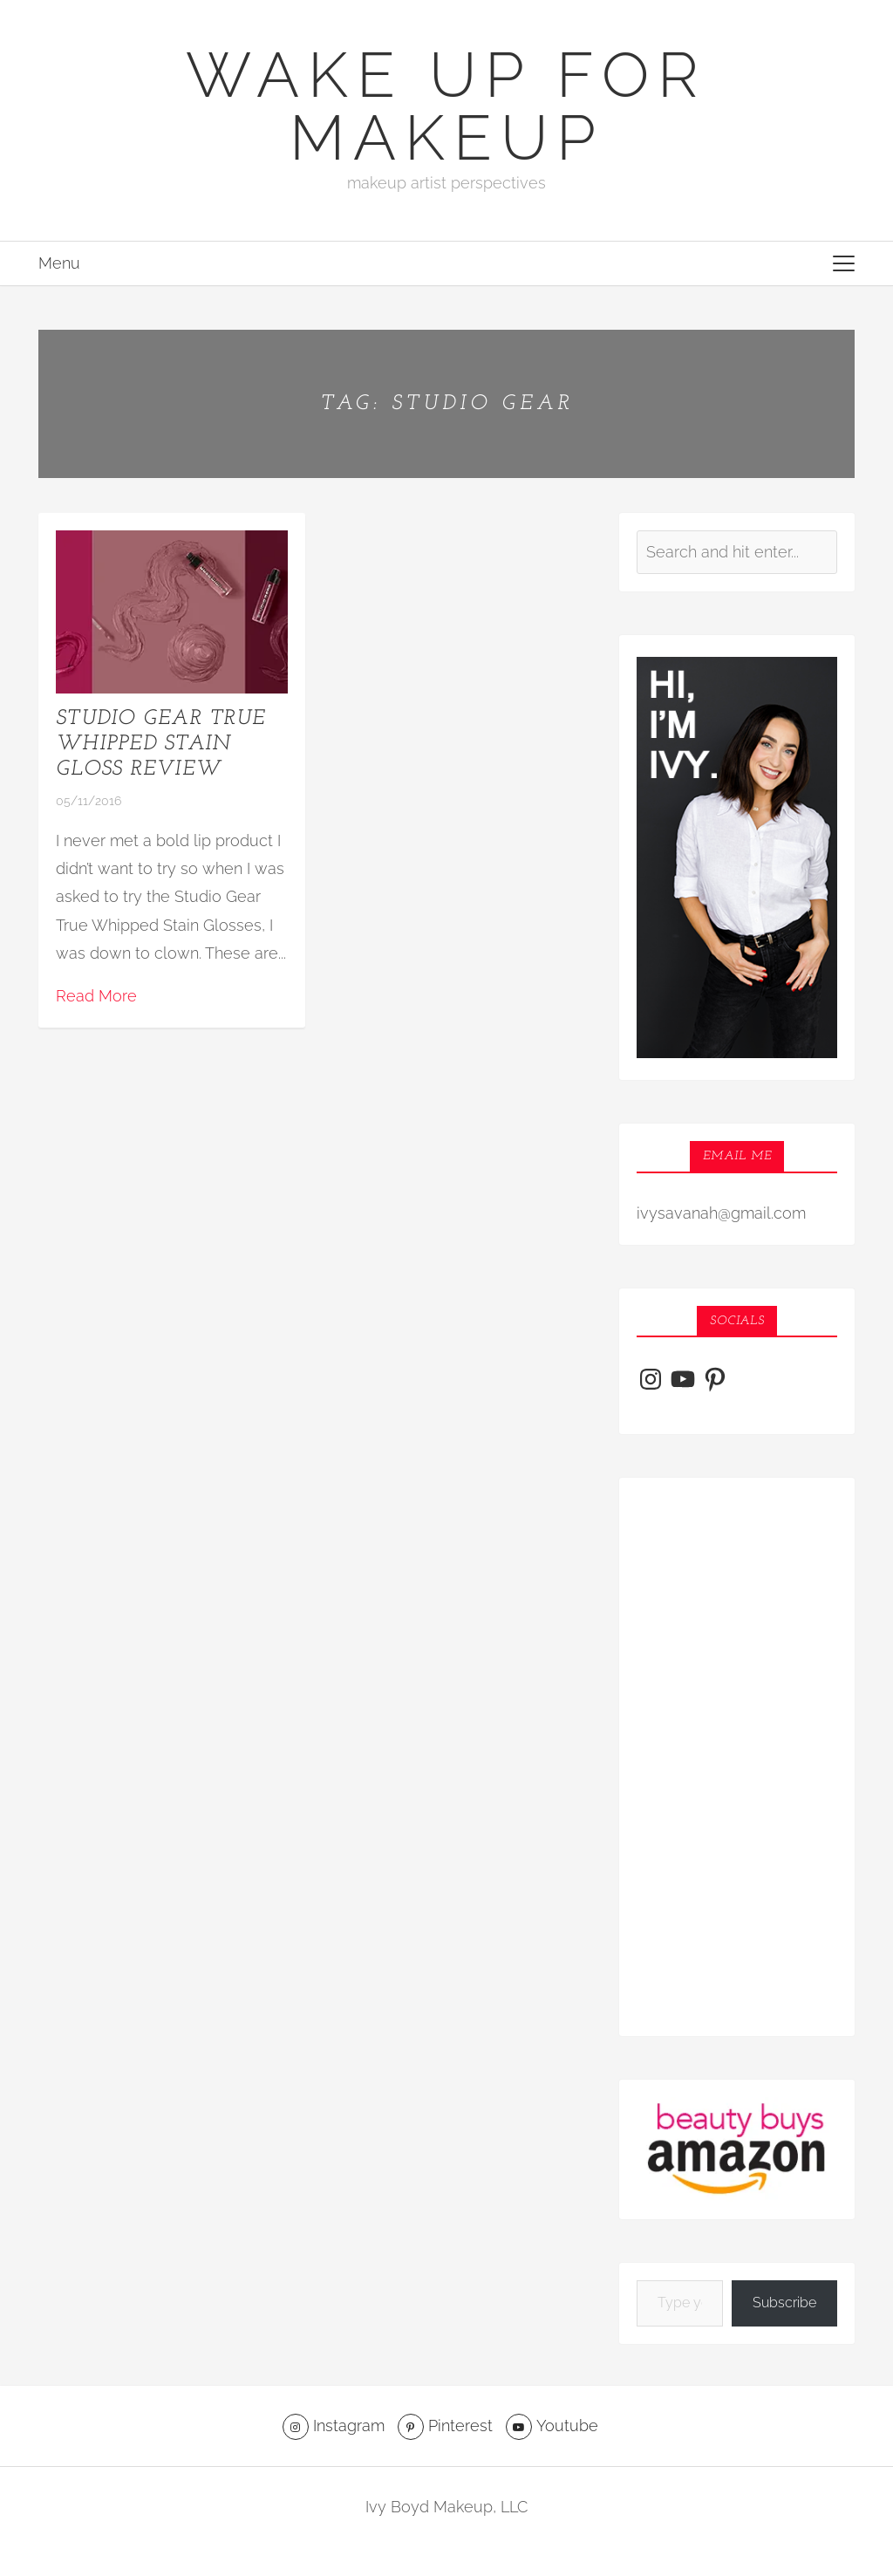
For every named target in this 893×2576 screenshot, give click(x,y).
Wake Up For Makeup (446, 106)
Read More (96, 996)
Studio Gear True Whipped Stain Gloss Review (160, 744)
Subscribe (784, 2302)
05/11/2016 (88, 801)
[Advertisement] (737, 1757)
